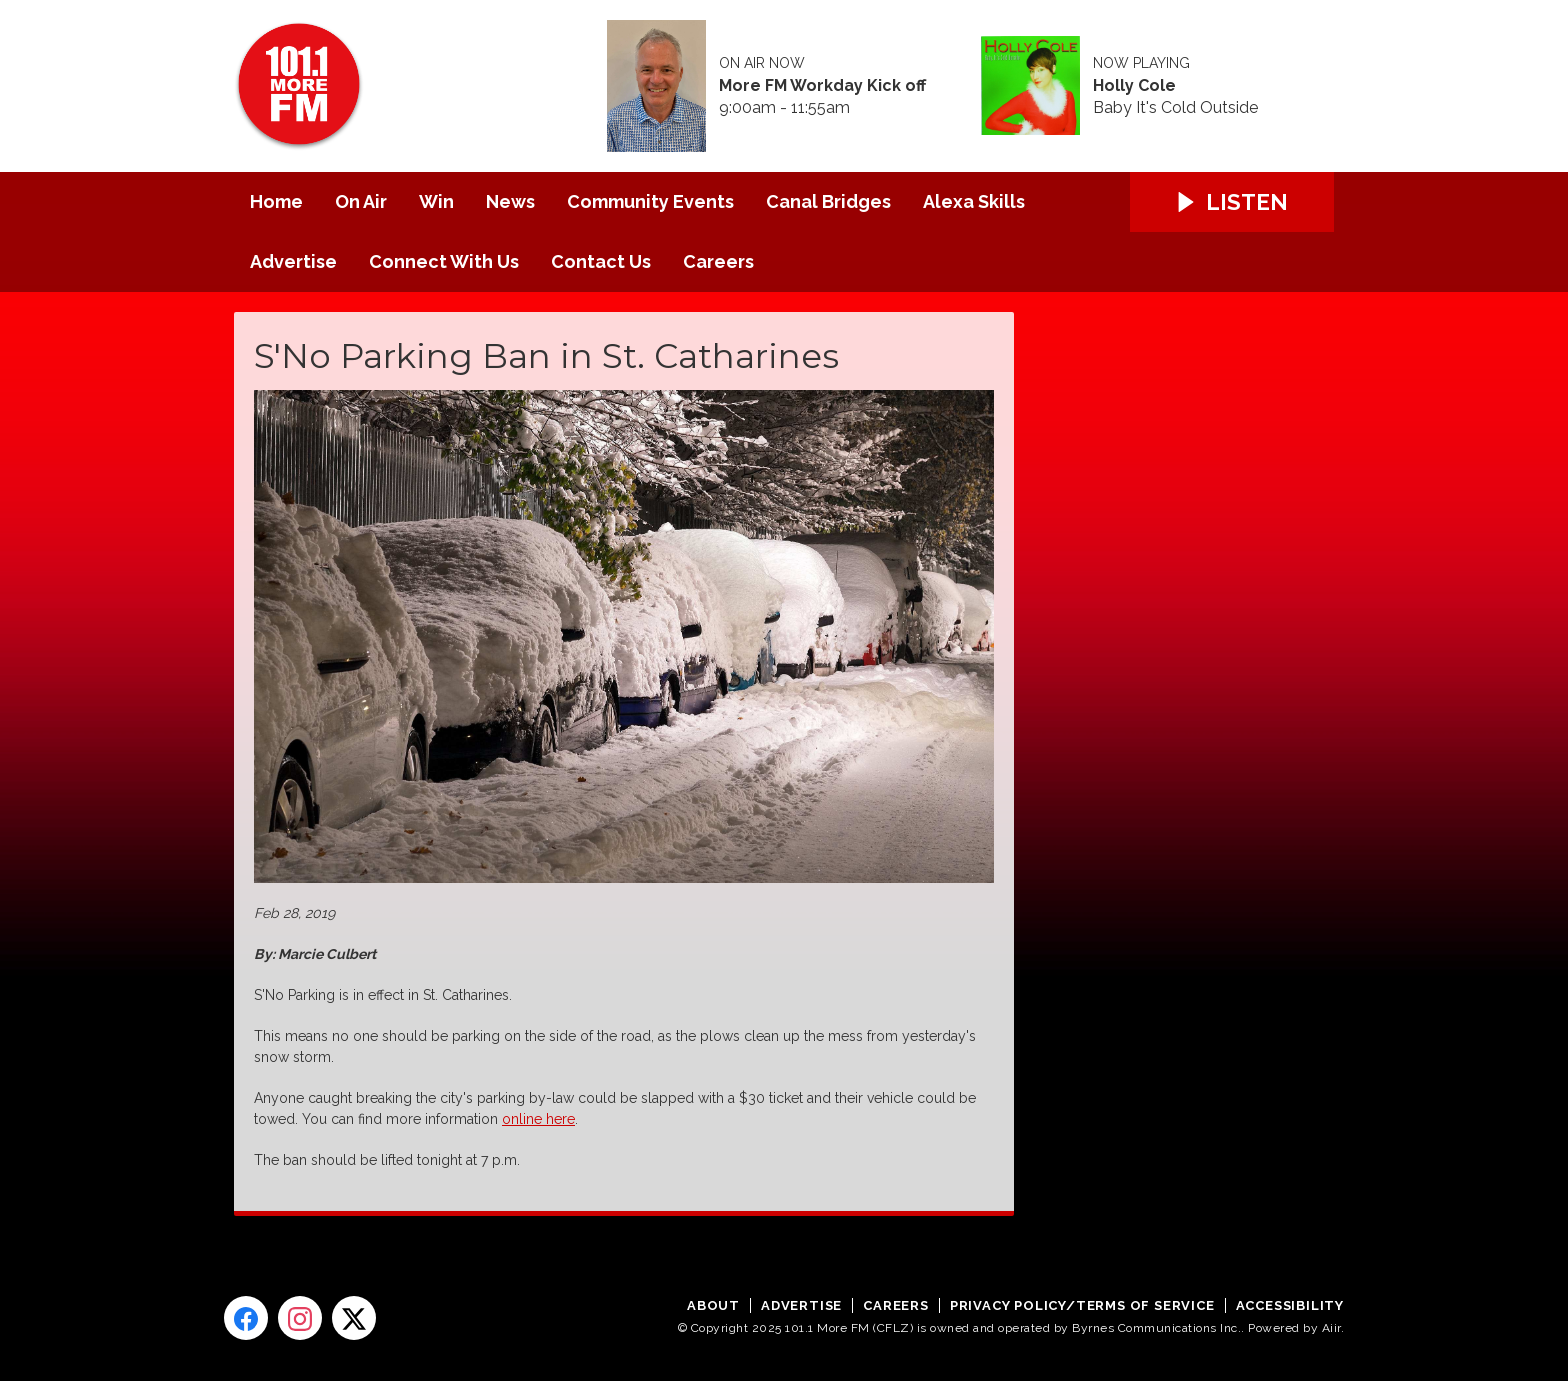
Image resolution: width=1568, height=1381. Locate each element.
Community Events (650, 201)
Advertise (293, 261)
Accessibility (1290, 1305)
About (713, 1305)
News (510, 201)
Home (276, 201)
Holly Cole (1134, 86)
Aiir (1331, 1328)
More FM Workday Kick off (822, 86)
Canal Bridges (828, 201)
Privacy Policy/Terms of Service (1082, 1305)
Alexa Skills (974, 201)
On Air (361, 201)
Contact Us (601, 261)
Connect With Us (444, 261)
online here (538, 1119)
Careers (718, 261)
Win (436, 201)
